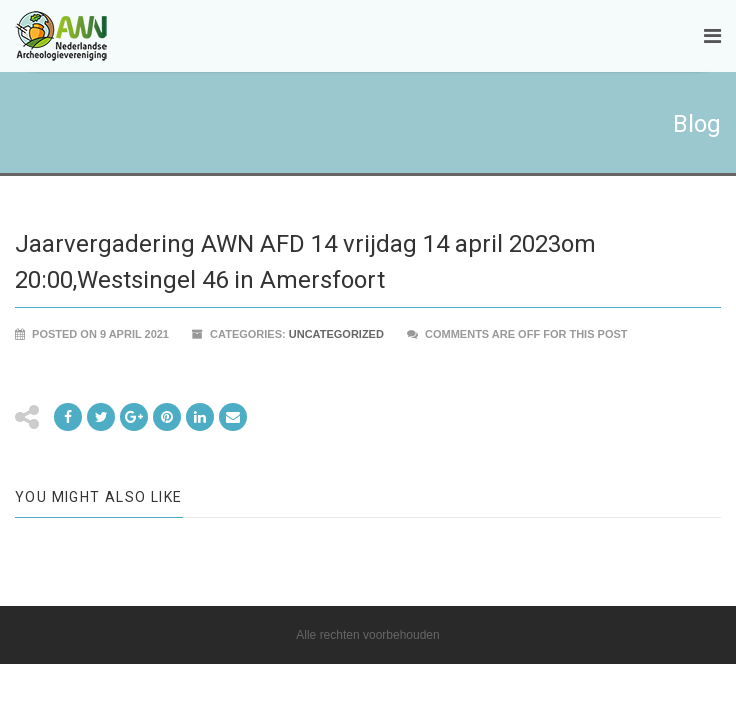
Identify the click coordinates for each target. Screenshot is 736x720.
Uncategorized (336, 334)
